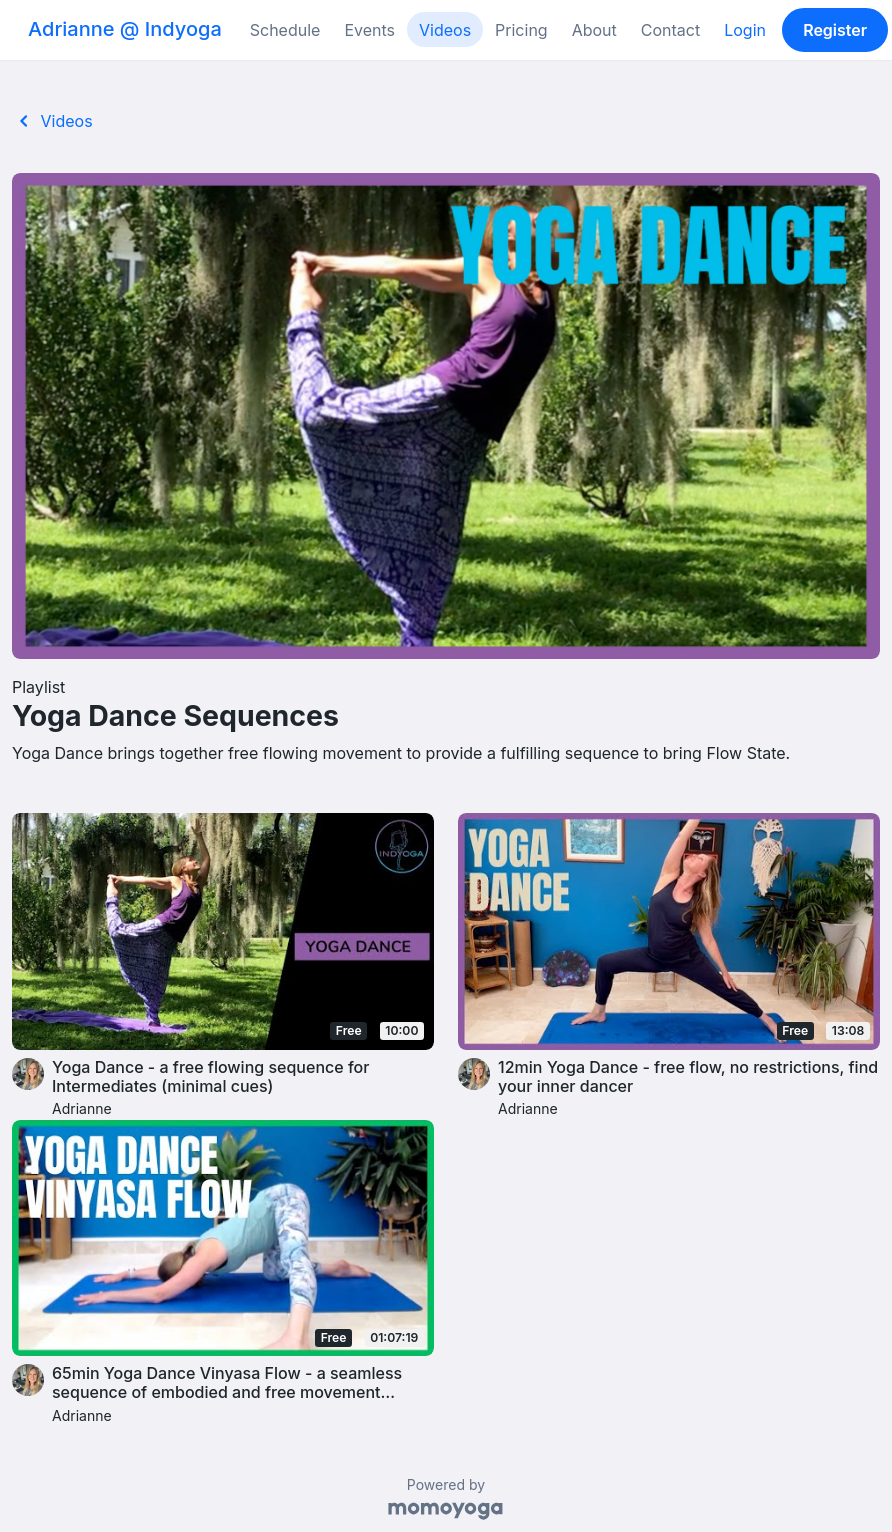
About (594, 30)
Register (835, 30)
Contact (670, 30)
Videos (445, 30)
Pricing (521, 30)
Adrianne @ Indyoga (125, 29)
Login (745, 30)
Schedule (285, 30)
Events (369, 30)
